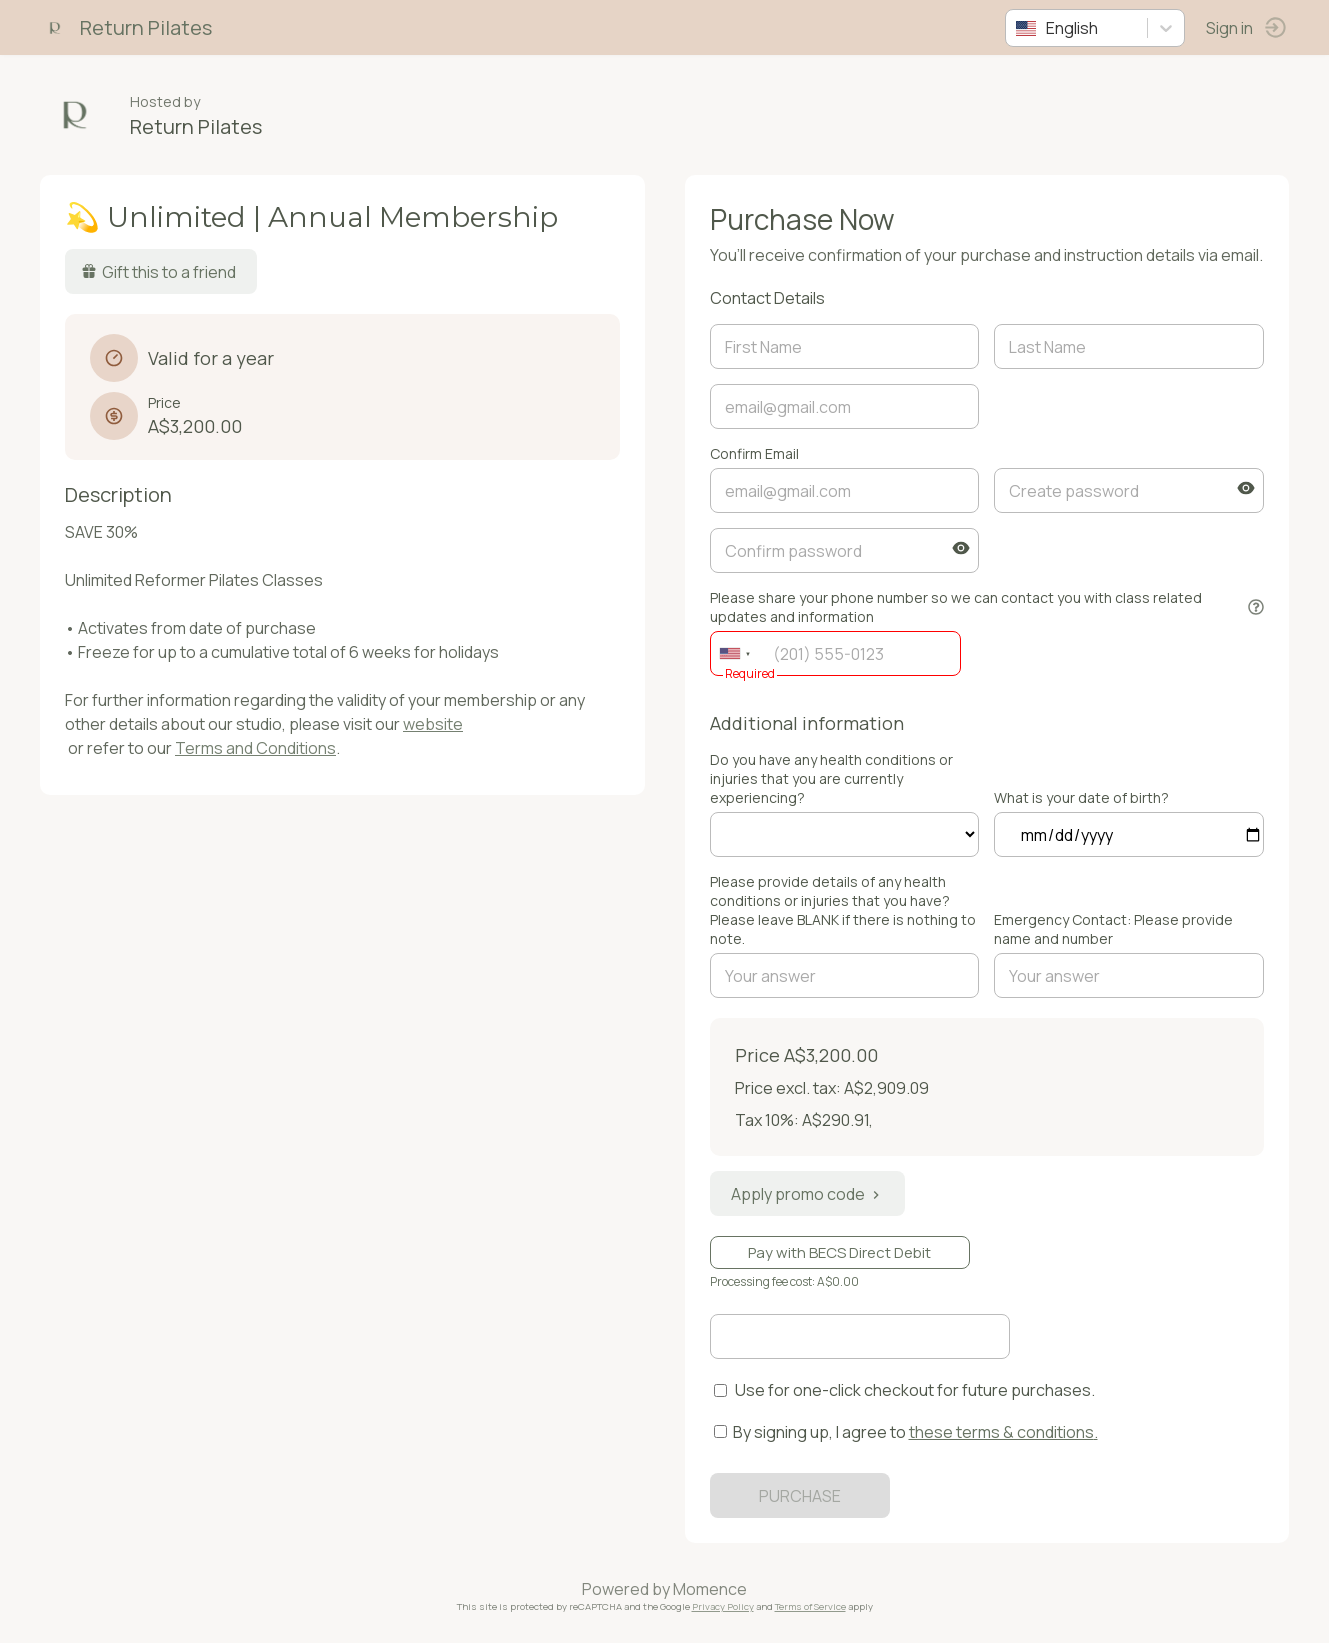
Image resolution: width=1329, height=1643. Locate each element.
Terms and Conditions (255, 748)
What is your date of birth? (1081, 797)
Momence (710, 1589)
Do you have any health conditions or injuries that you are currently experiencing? (831, 778)
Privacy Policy (723, 1606)
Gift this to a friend (158, 272)
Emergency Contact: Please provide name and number (1113, 929)
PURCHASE (800, 1496)
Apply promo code (807, 1194)
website (433, 724)
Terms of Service (810, 1606)
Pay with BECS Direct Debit (839, 1252)
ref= (845, 834)
